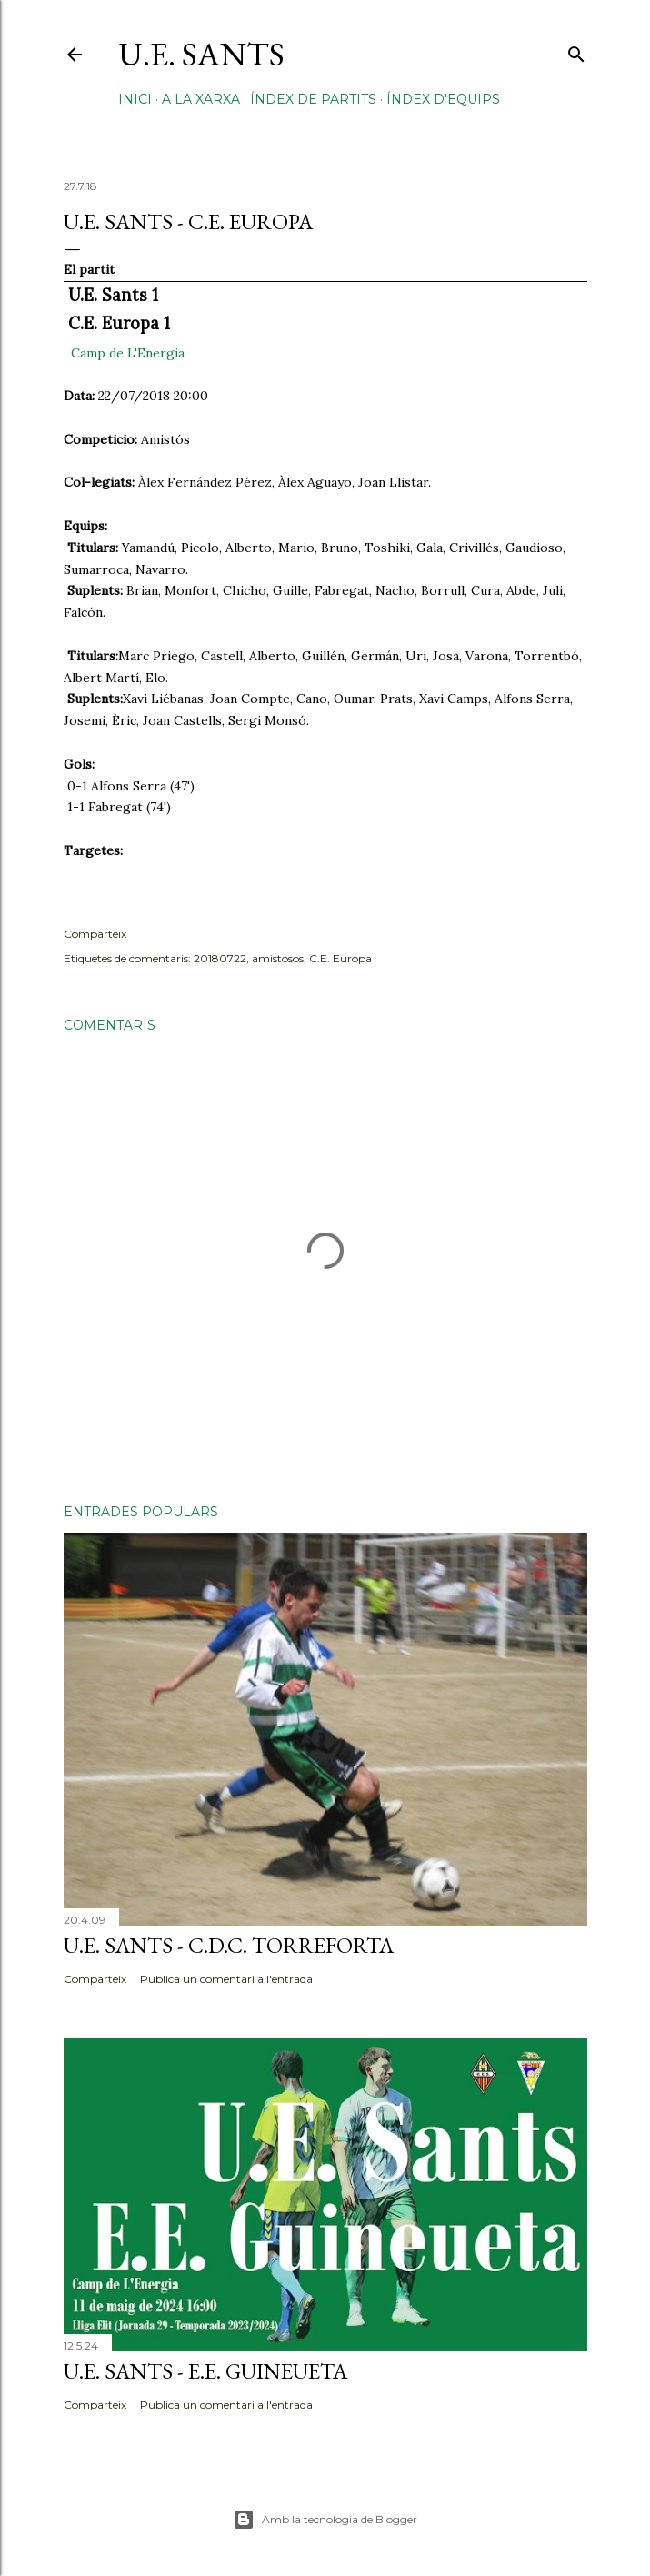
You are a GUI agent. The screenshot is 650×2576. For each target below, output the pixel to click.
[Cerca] (576, 50)
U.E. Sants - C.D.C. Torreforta (229, 1945)
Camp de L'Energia (128, 353)
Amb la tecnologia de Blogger (325, 2520)
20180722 (220, 958)
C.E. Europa (340, 958)
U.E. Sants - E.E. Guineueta (205, 2371)
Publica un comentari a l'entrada (226, 1979)
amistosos (278, 958)
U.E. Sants (201, 54)
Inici (135, 99)
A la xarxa (201, 99)
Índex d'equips (443, 99)
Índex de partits (313, 99)
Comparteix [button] (95, 934)
